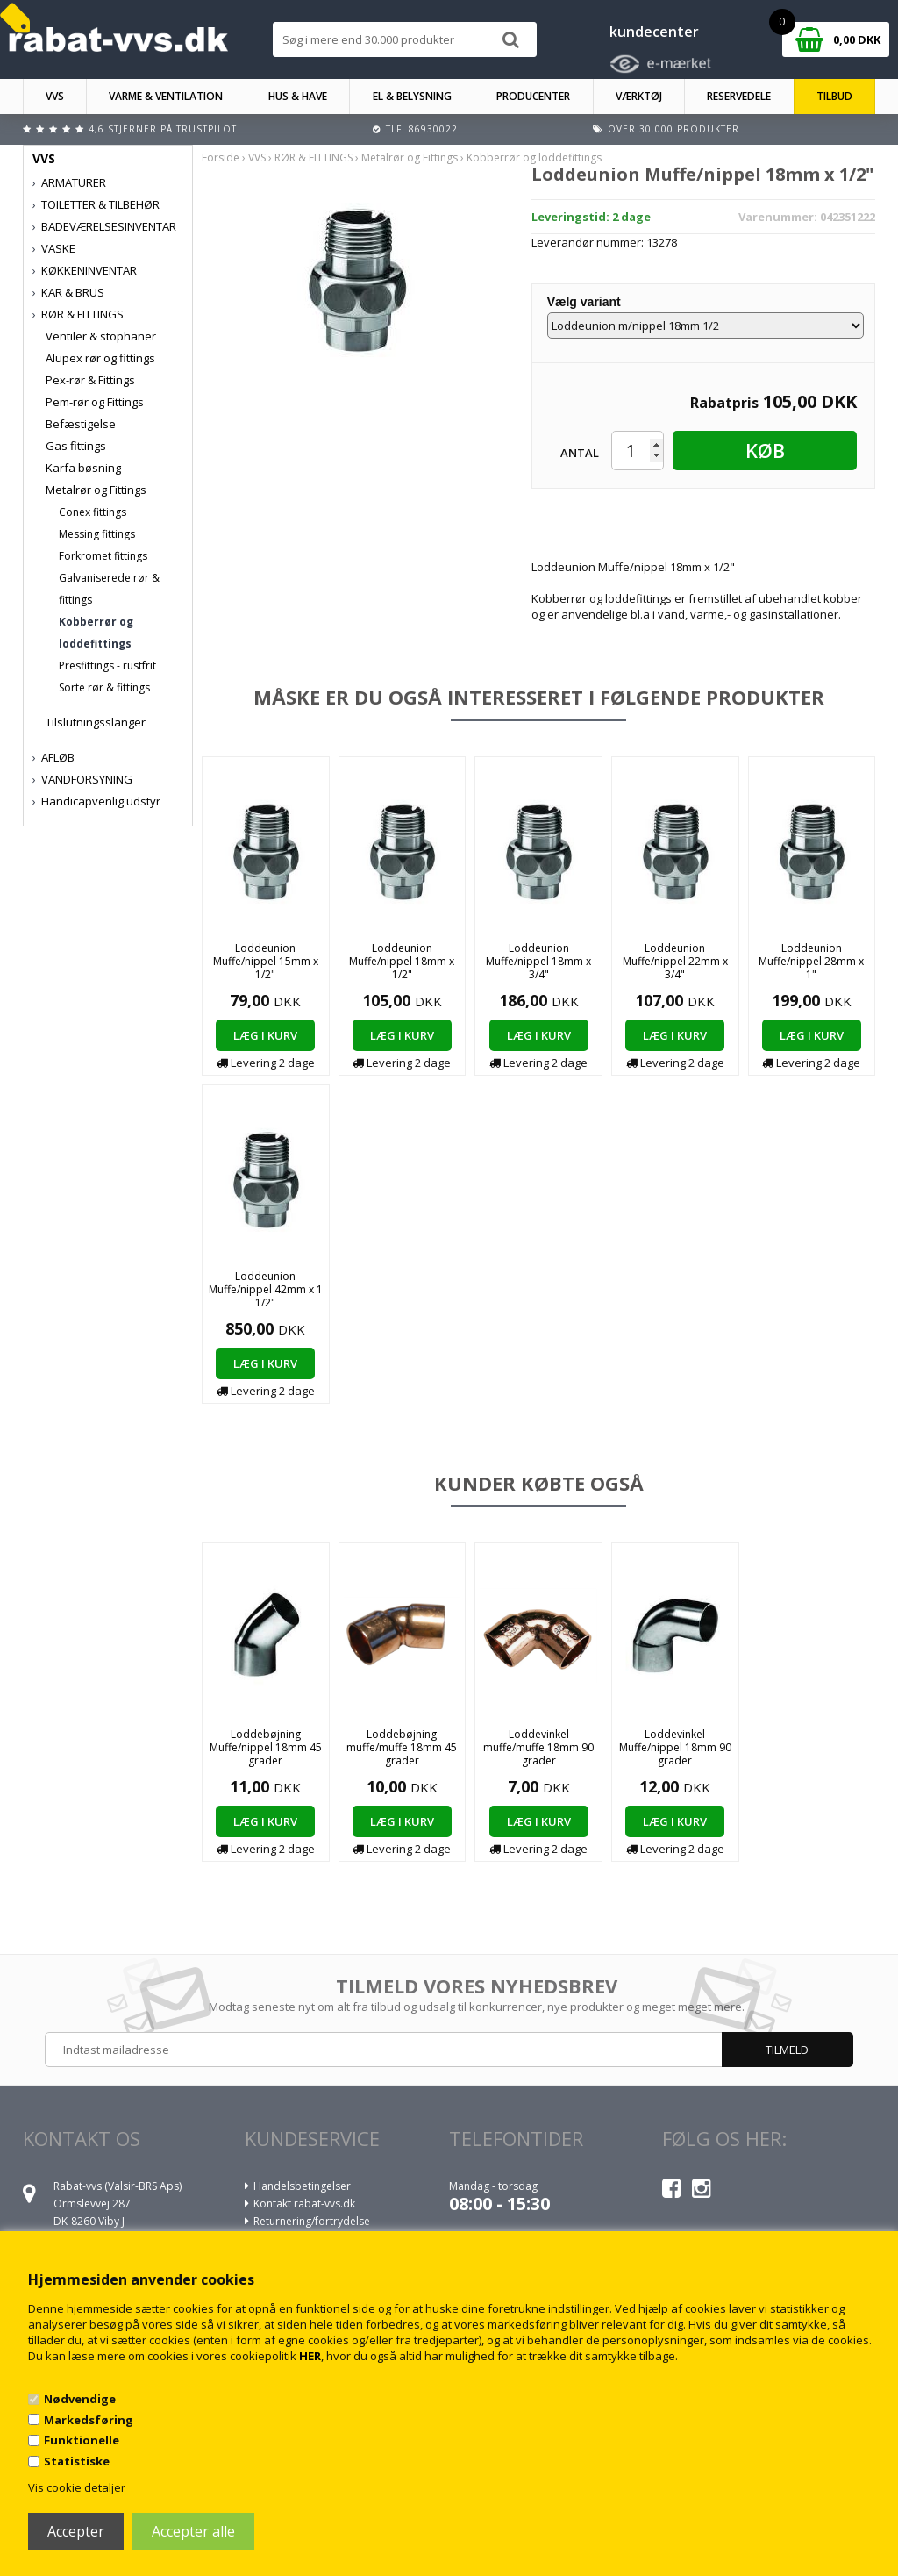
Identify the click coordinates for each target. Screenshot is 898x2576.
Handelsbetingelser (302, 2186)
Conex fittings (92, 511)
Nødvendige (80, 2399)
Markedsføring (88, 2420)
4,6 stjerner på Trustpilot (163, 129)
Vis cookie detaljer (76, 2487)
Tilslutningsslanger (96, 722)
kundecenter (654, 31)
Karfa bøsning (83, 468)
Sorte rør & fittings (104, 687)
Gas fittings (76, 446)
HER (310, 2356)
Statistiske (77, 2461)
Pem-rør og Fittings (95, 402)
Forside (220, 157)
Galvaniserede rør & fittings (109, 588)
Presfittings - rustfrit (107, 665)
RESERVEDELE (739, 96)
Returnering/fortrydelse (311, 2221)
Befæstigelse (81, 424)
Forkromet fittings (103, 555)
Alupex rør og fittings (100, 358)
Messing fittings (97, 533)
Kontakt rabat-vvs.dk (304, 2203)
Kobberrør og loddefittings (96, 632)
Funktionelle (81, 2440)
